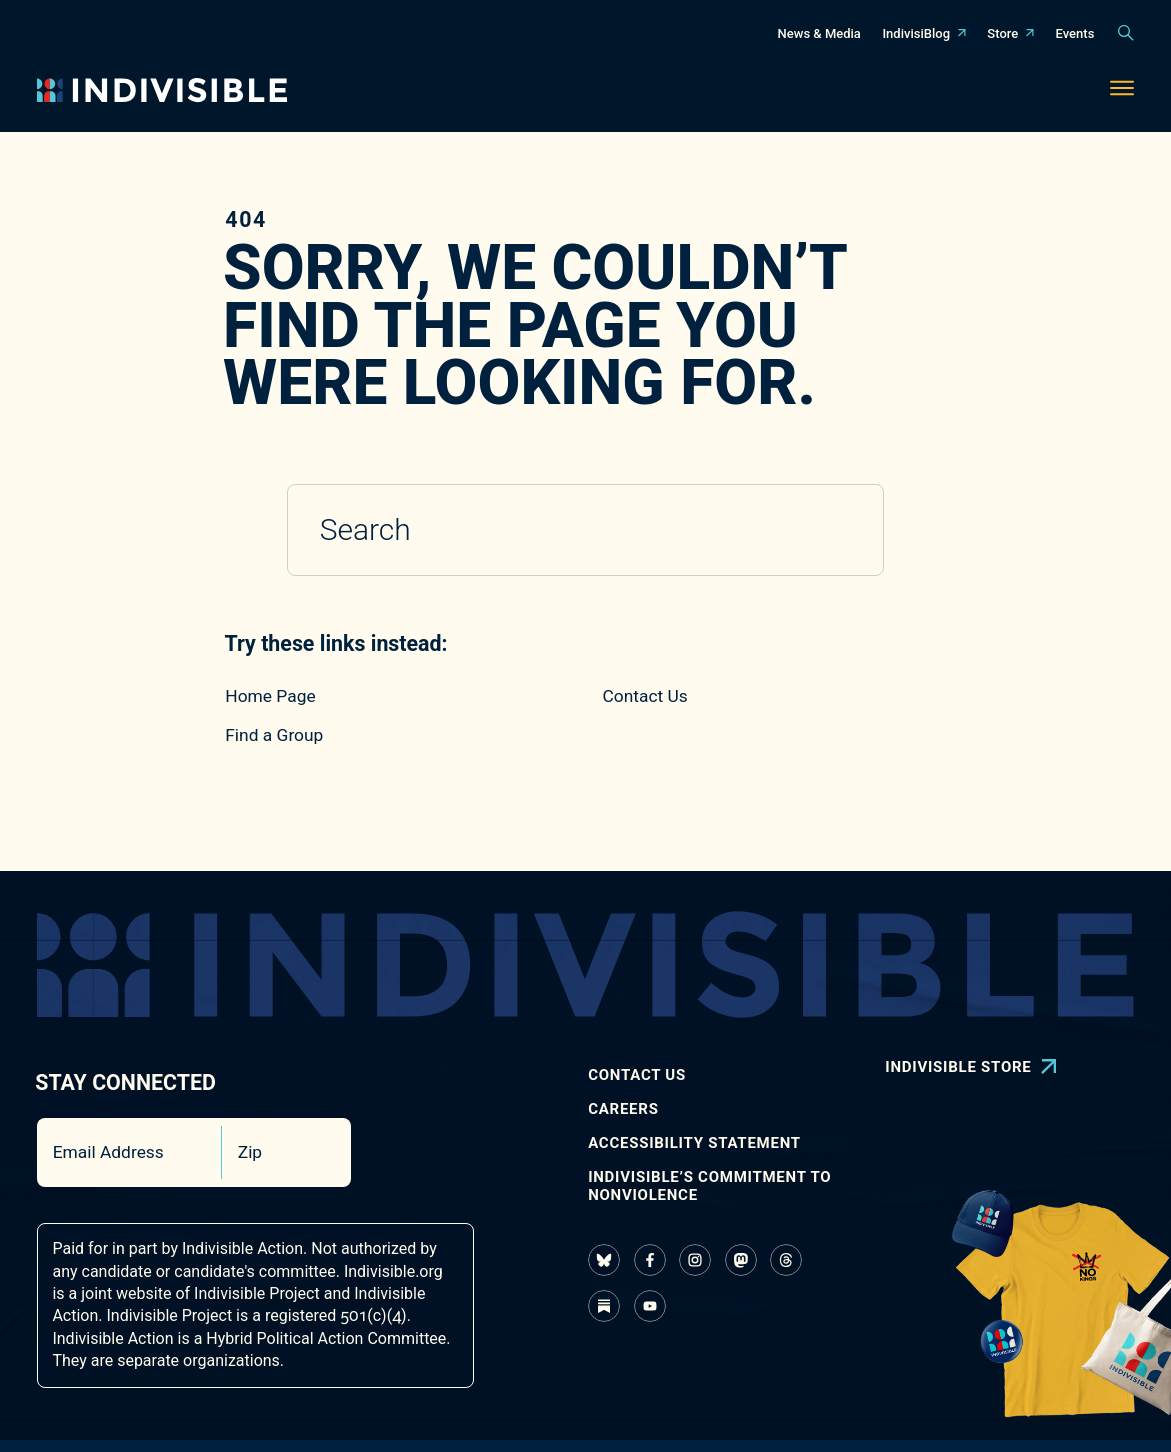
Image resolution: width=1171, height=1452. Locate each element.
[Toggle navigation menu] (1122, 91)
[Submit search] (840, 530)
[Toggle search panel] (1126, 33)
